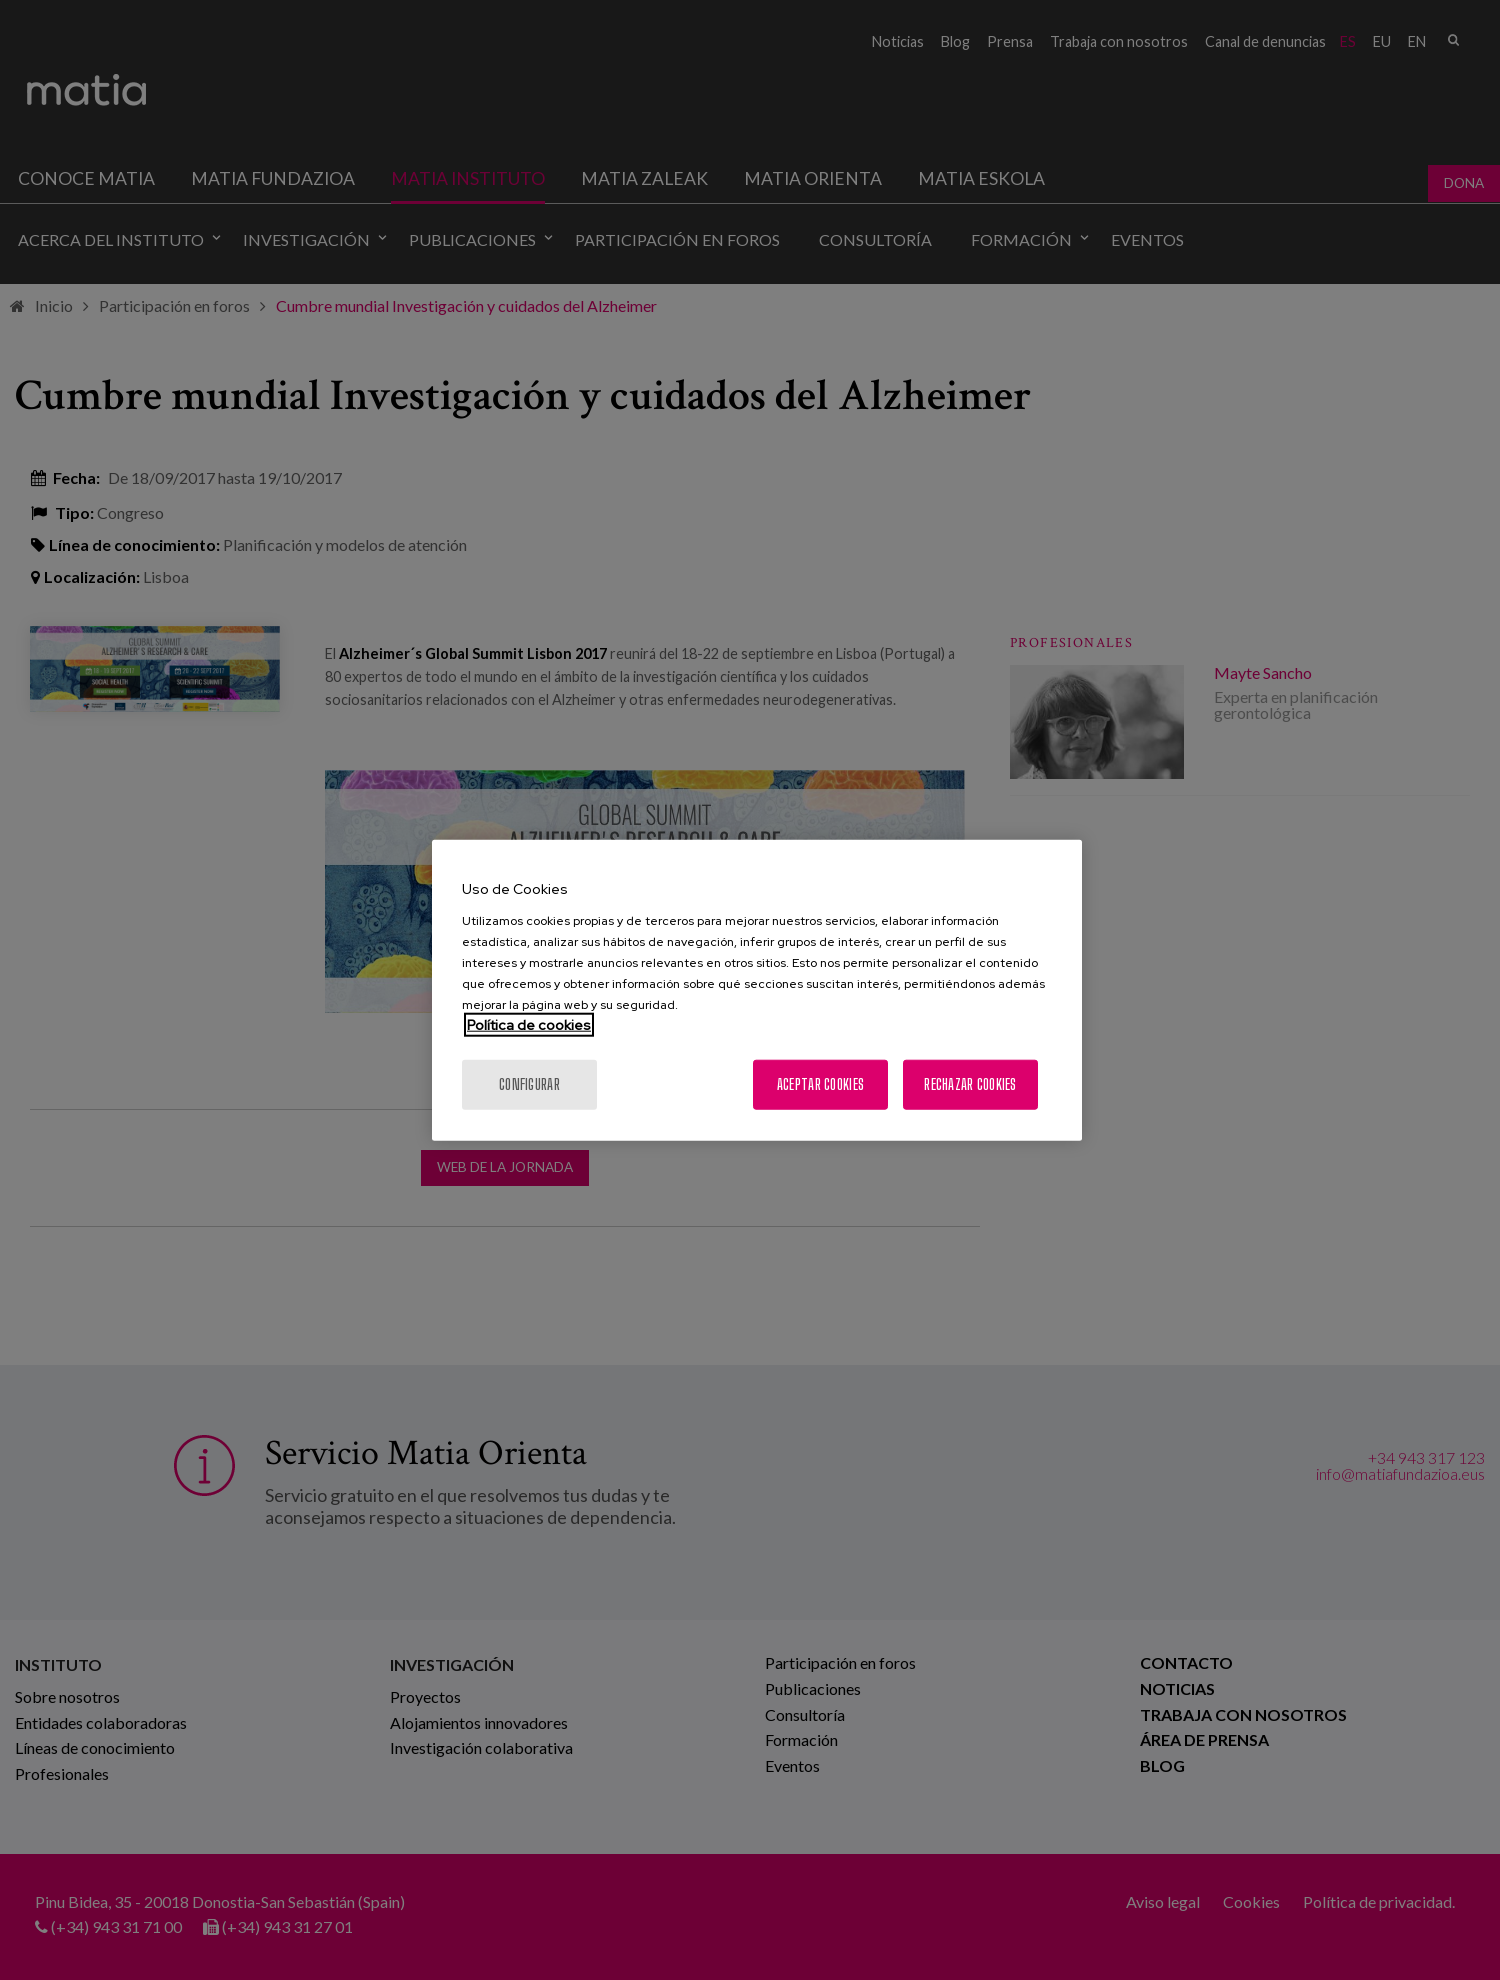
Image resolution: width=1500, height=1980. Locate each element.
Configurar (529, 1083)
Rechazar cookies (970, 1083)
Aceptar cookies (820, 1083)
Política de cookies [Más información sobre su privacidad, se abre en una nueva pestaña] (529, 1024)
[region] (757, 990)
